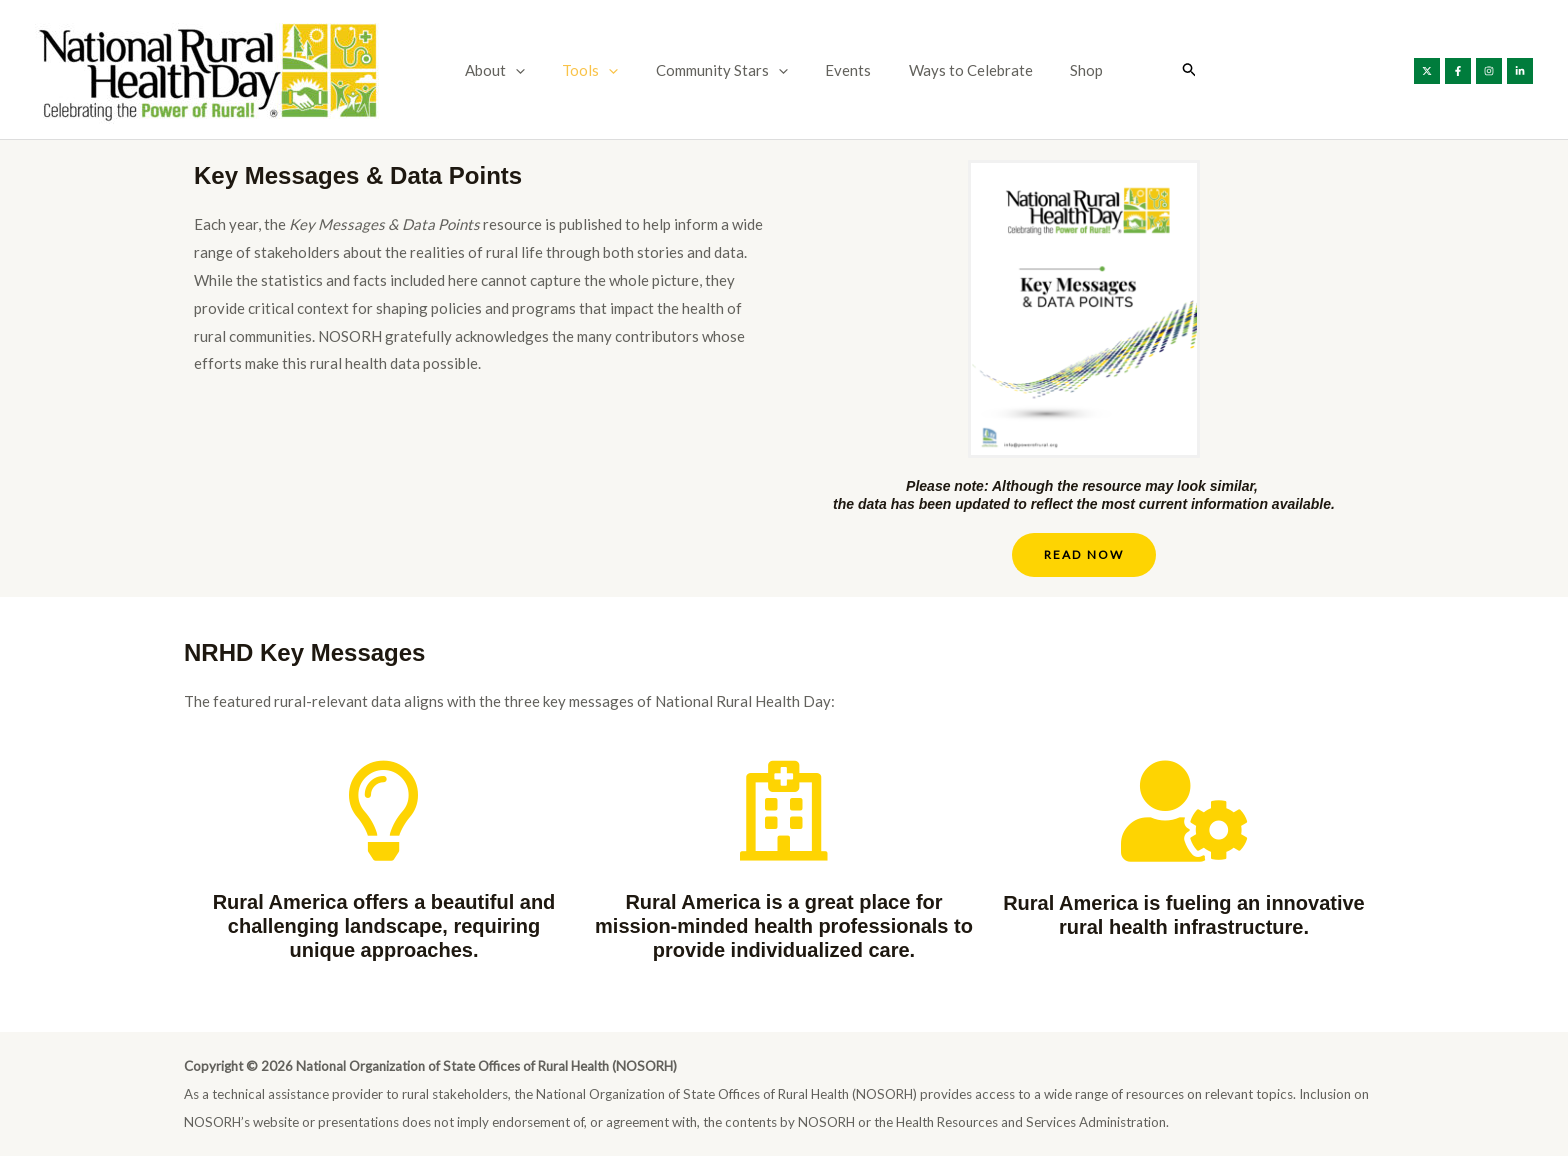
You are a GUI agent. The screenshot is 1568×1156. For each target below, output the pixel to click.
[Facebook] (1458, 71)
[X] (1427, 71)
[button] (534, 70)
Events (845, 70)
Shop (1068, 70)
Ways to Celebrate (960, 70)
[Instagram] (1489, 71)
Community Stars (726, 70)
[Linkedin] (1520, 71)
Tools (602, 70)
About (514, 70)
